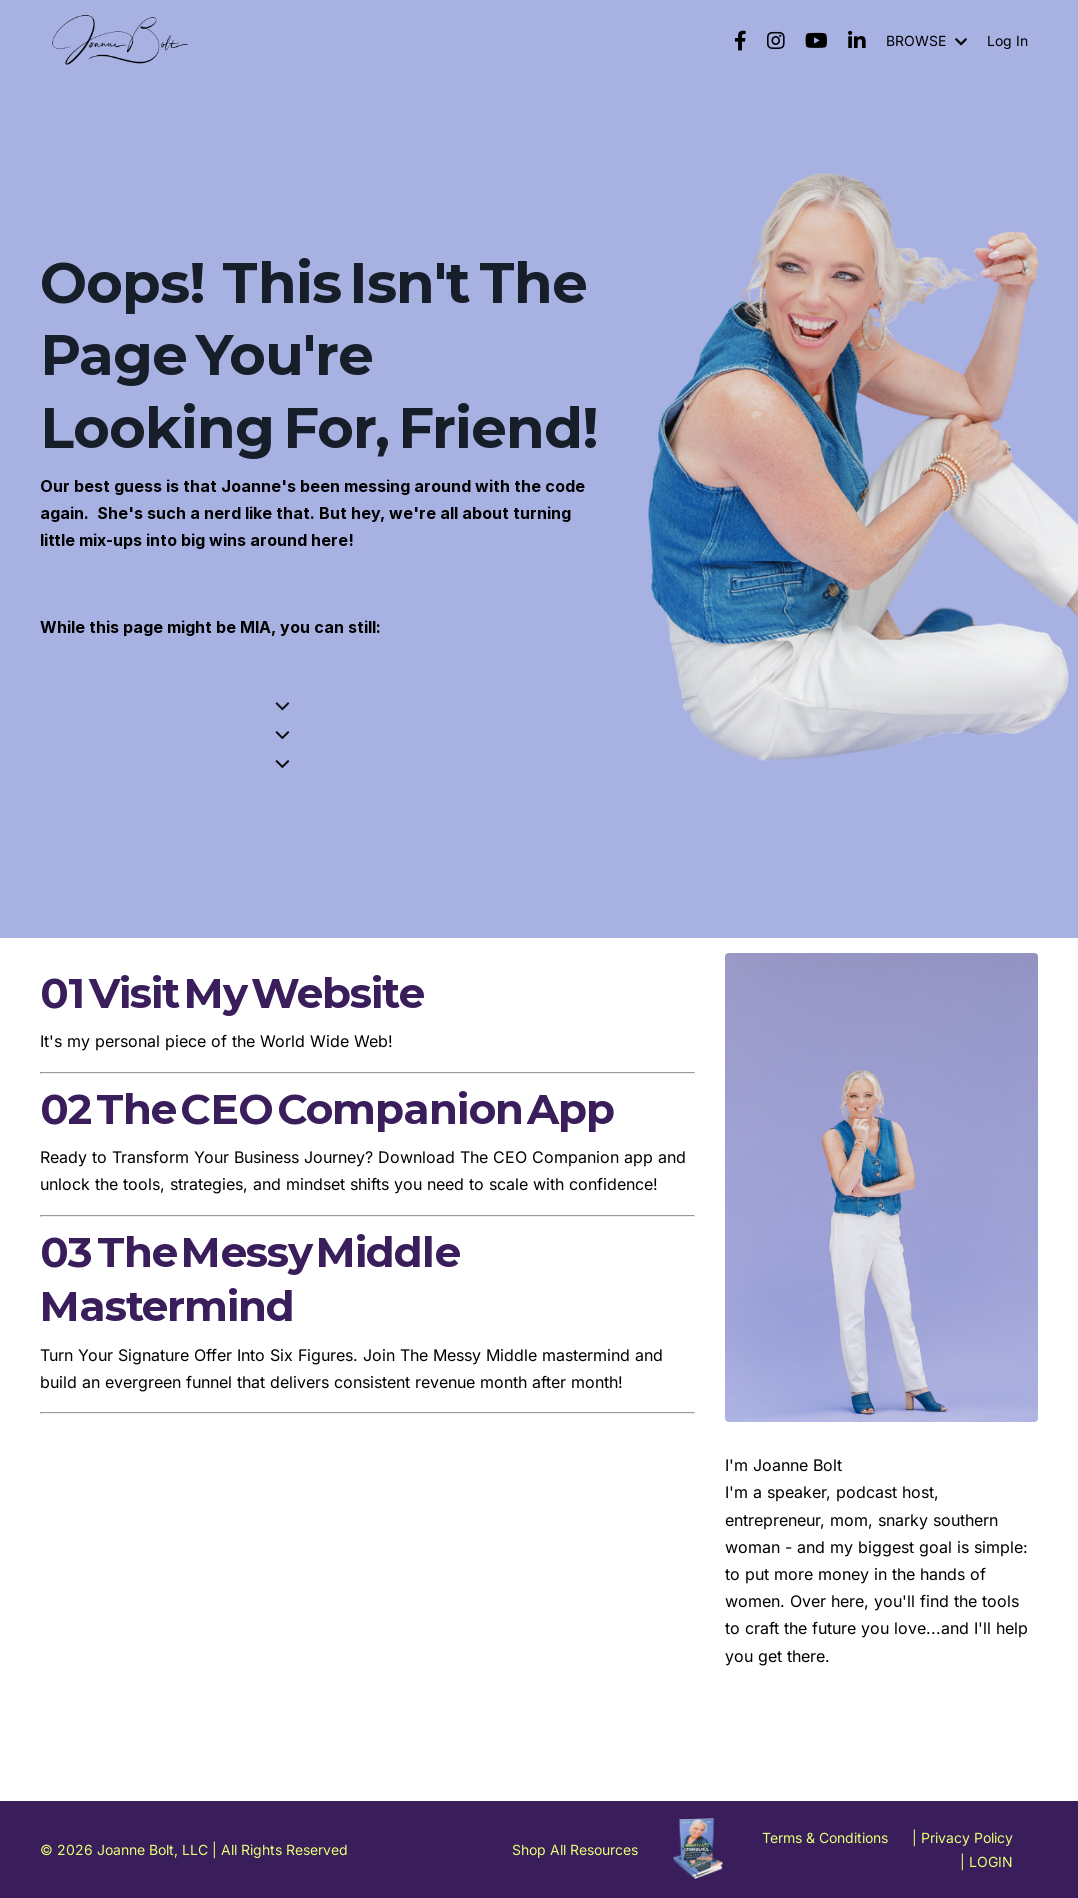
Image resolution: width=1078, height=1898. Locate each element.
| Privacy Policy (962, 1837)
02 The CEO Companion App (327, 1109)
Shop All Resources (575, 1849)
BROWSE (926, 40)
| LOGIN (986, 1861)
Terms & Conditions (825, 1837)
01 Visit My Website (232, 993)
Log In (1007, 40)
